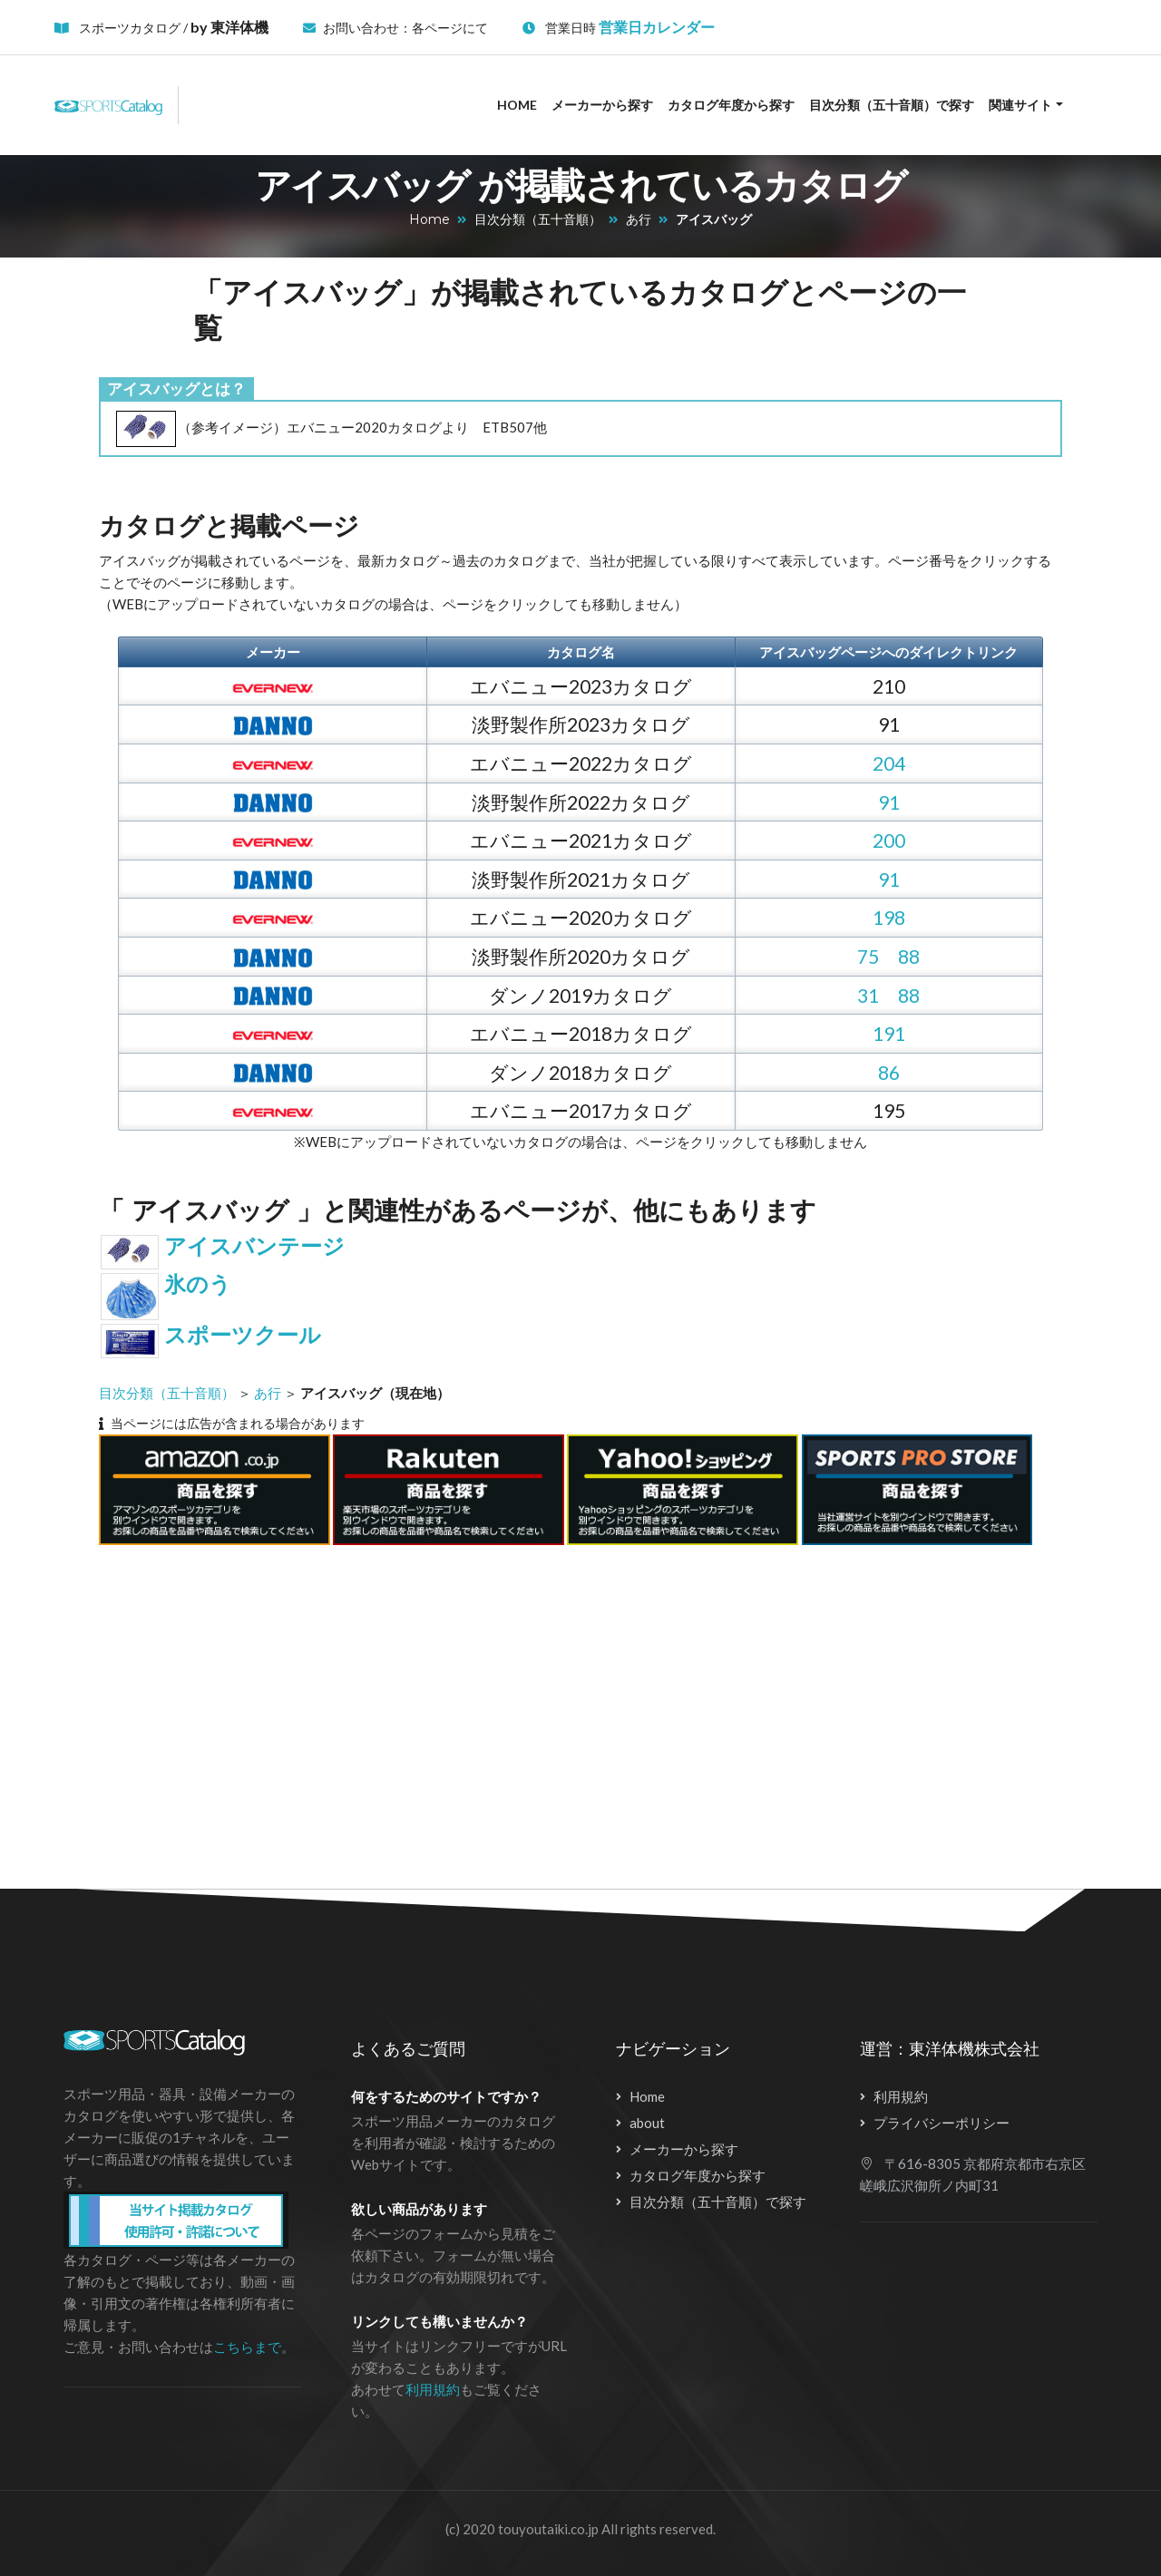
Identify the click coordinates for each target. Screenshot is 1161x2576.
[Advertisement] (561, 1706)
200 (889, 840)
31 (868, 995)
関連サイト (1020, 104)
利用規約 (432, 2389)
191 (889, 1033)
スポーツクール (242, 1335)
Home (517, 104)
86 (889, 1072)
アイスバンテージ (254, 1246)
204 (889, 763)
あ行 (638, 219)
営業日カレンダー (657, 26)
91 (889, 802)
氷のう (197, 1284)
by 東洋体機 (229, 26)
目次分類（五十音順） (537, 219)
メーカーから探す (602, 104)
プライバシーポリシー (941, 2122)
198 (889, 917)
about (647, 2122)
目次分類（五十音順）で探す (891, 104)
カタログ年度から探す (731, 104)
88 (909, 956)
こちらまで (247, 2346)
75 (868, 956)
